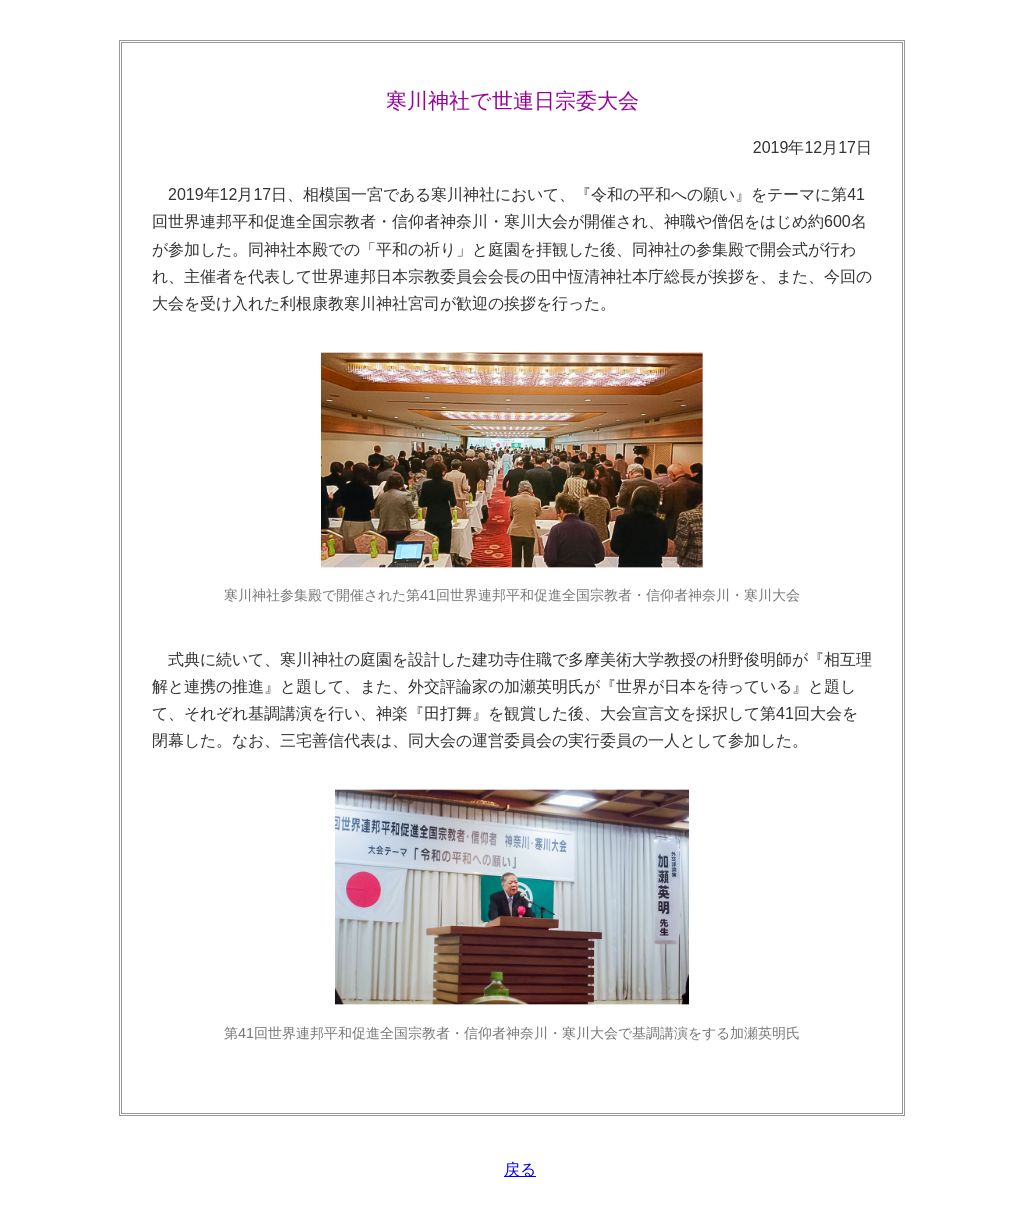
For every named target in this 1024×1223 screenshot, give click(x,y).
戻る (520, 1169)
